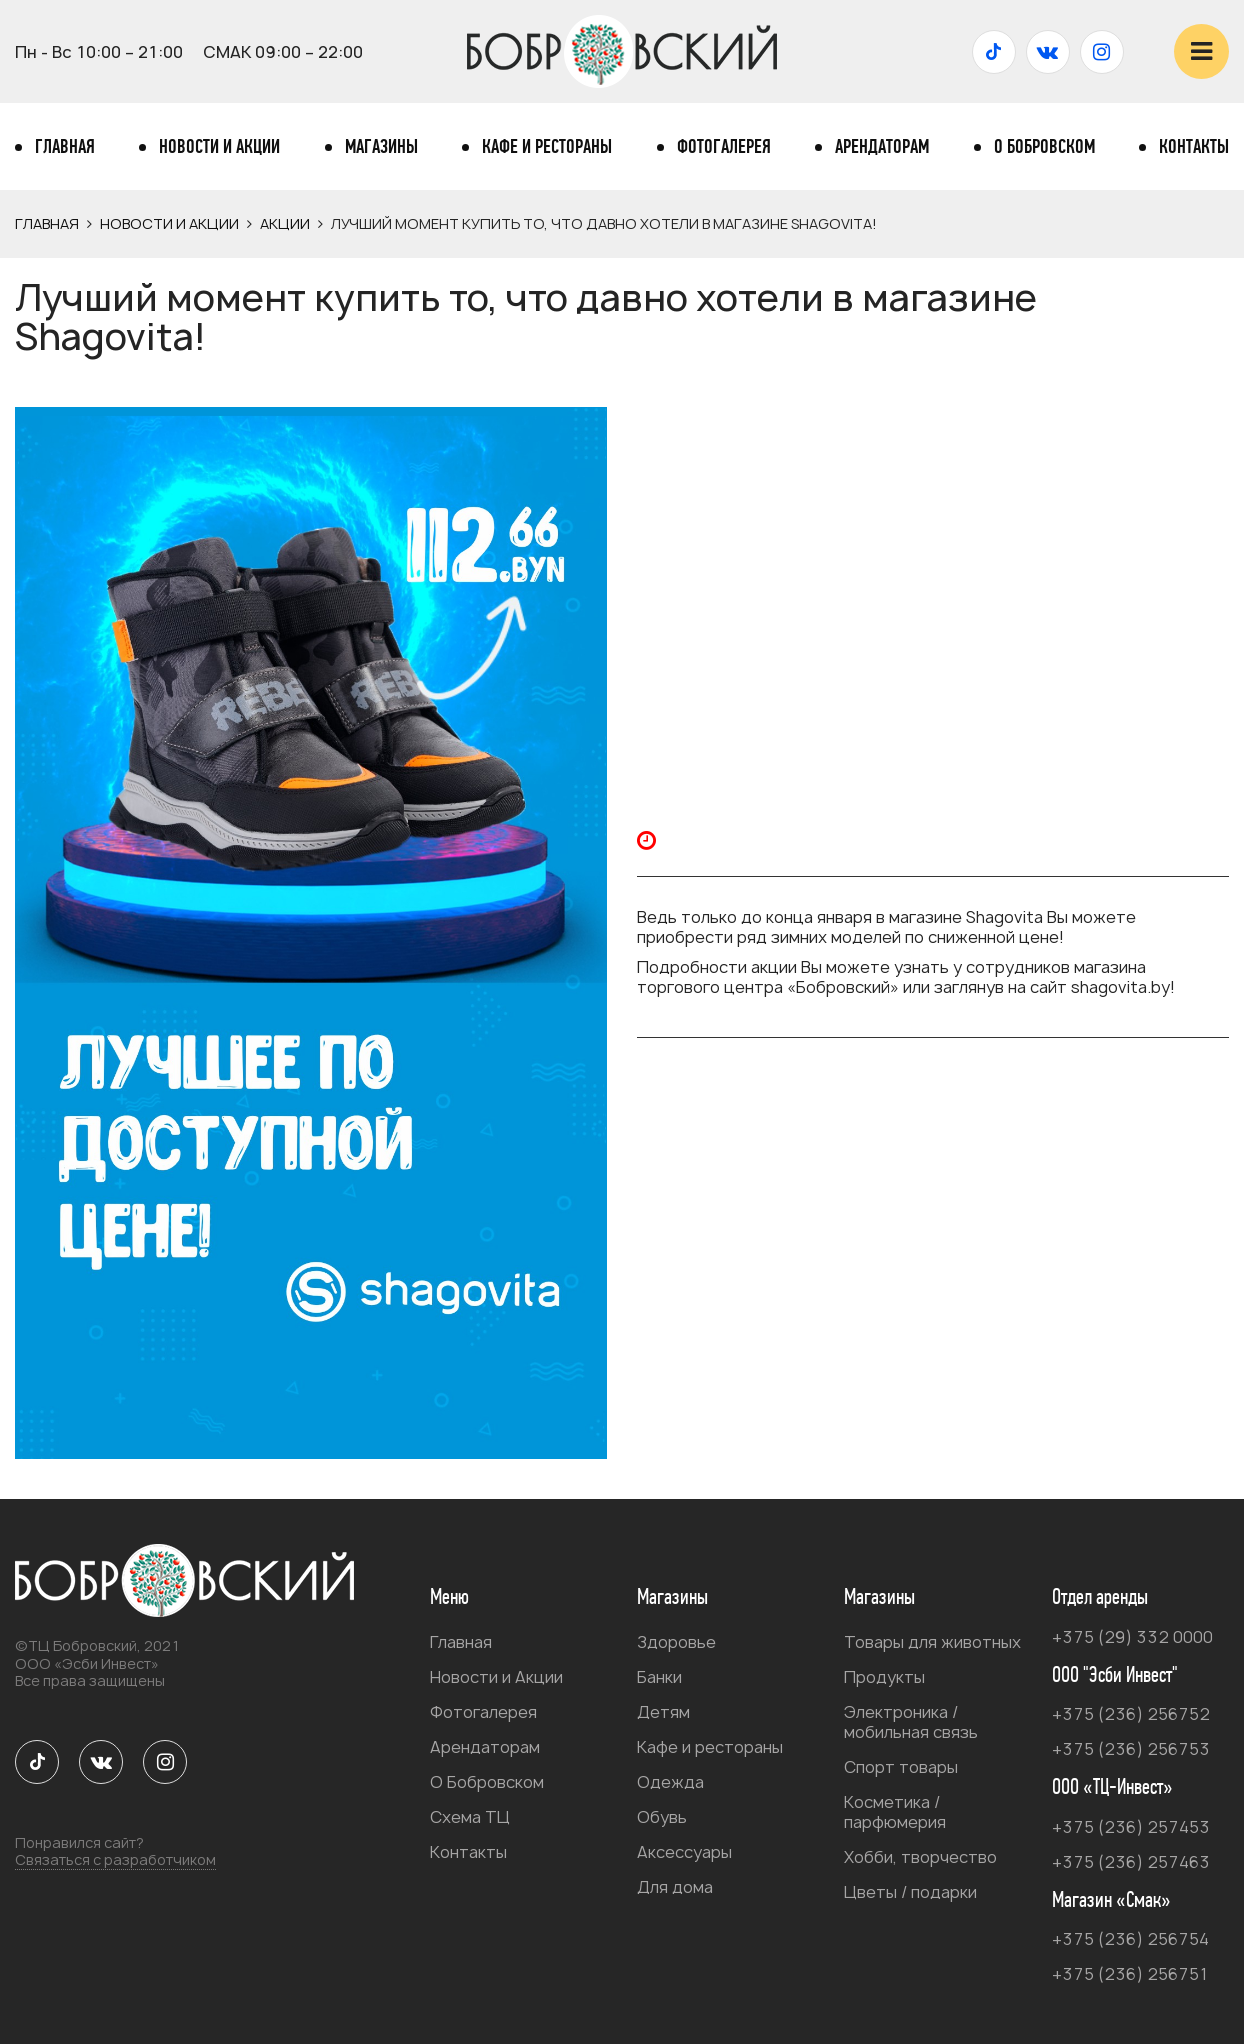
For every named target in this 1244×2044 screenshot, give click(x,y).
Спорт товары (901, 1767)
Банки (659, 1677)
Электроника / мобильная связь (911, 1722)
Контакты (1194, 147)
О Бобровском (1044, 147)
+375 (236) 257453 (1131, 1827)
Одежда (670, 1782)
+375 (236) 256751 (1130, 1974)
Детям (663, 1712)
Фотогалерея (724, 147)
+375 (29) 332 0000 (1132, 1637)
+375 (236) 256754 (1130, 1939)
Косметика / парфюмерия (895, 1812)
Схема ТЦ (470, 1817)
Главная (65, 147)
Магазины (381, 147)
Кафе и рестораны (547, 147)
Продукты (884, 1677)
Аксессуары (684, 1852)
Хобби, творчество (920, 1857)
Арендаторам (882, 147)
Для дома (675, 1887)
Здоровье (676, 1642)
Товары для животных (932, 1642)
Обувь (662, 1817)
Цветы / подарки (910, 1892)
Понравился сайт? (115, 1852)
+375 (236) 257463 (1131, 1862)
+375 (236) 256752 (1131, 1714)
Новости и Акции (219, 147)
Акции (285, 223)
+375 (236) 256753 (1131, 1749)
